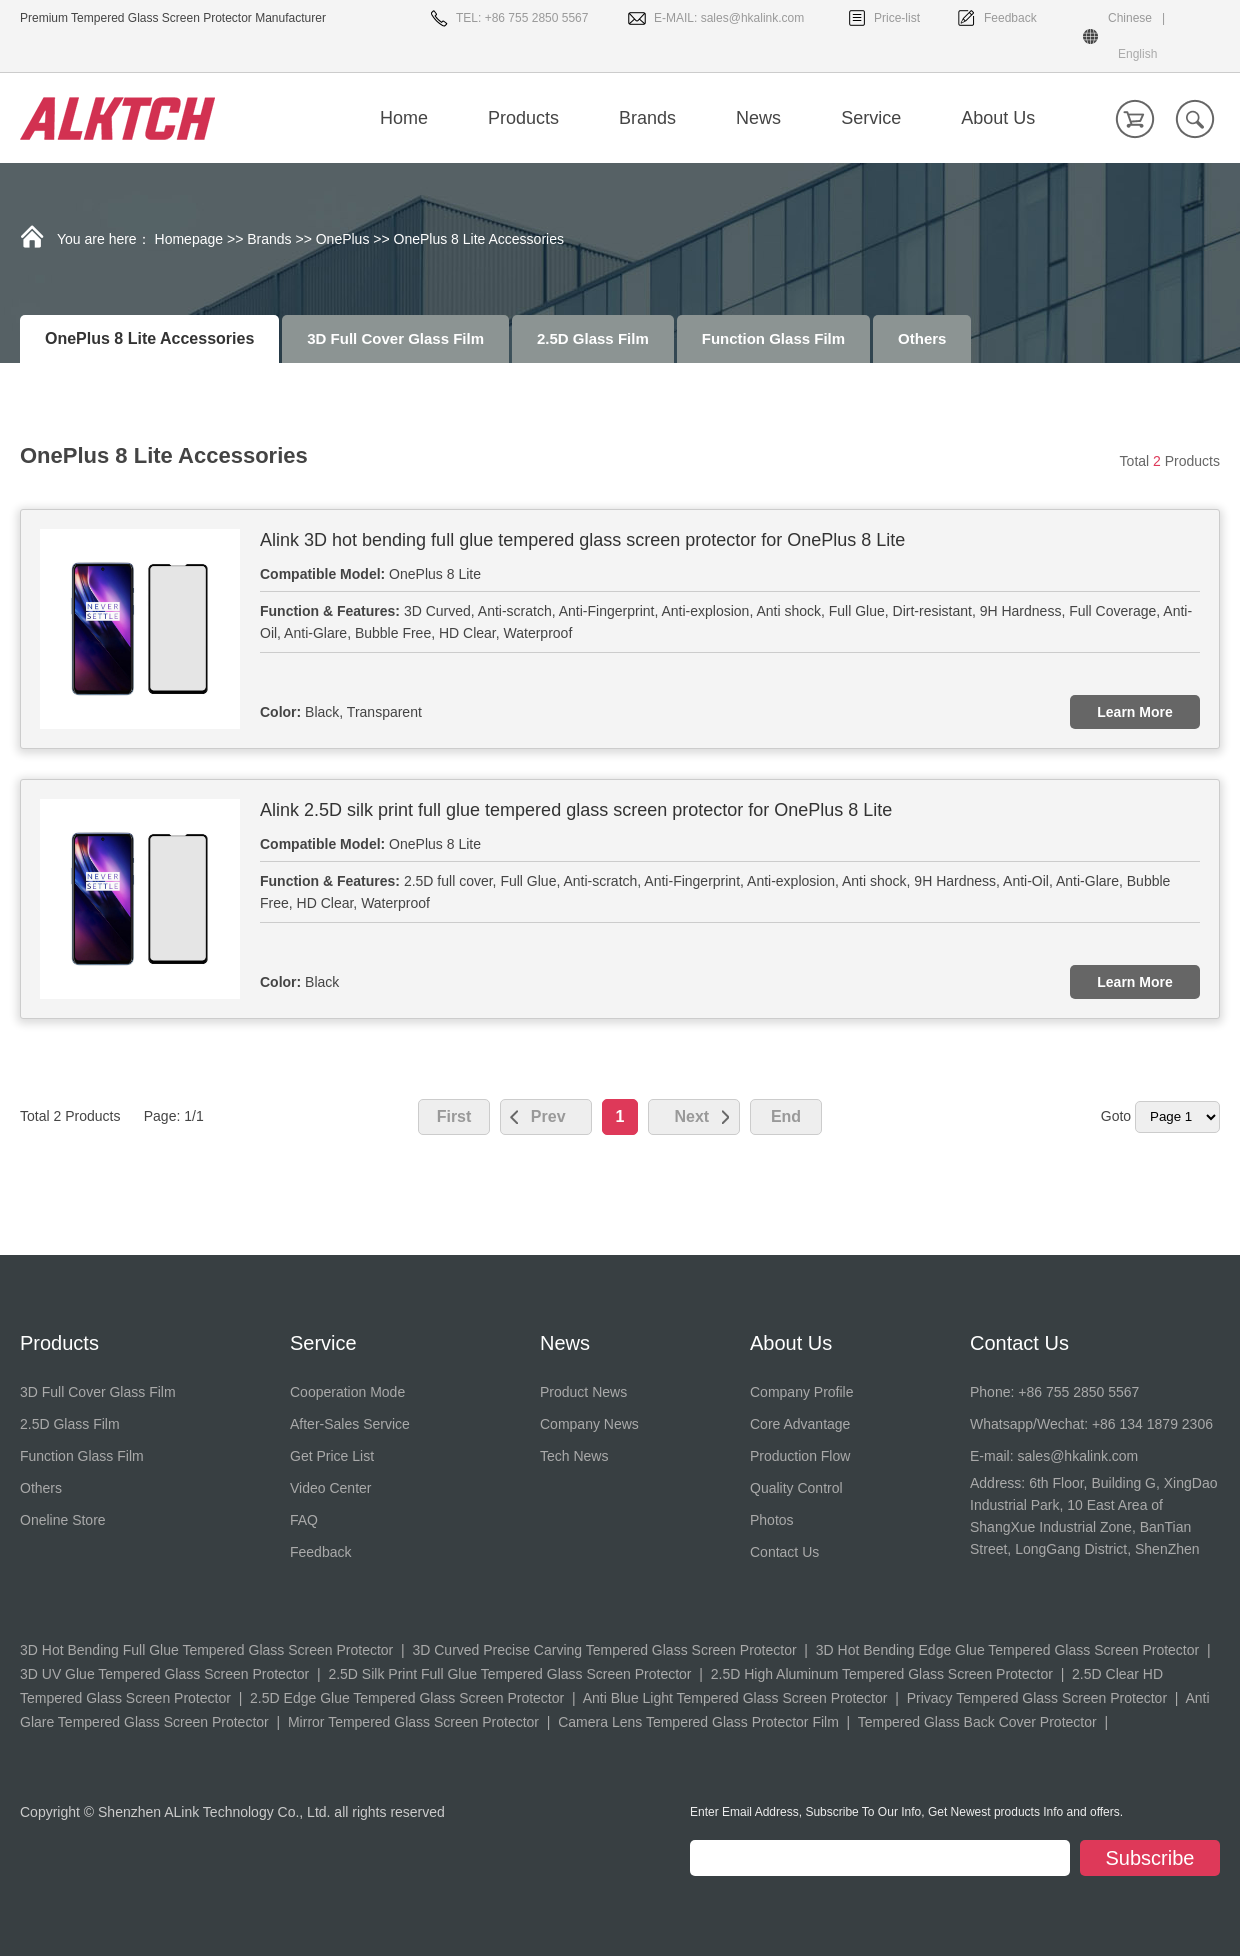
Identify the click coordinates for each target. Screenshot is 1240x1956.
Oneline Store (63, 1520)
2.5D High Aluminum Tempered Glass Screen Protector (882, 1674)
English (1137, 54)
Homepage (189, 239)
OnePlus (343, 239)
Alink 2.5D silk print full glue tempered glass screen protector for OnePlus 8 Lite (576, 810)
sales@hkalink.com (753, 18)
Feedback (1010, 18)
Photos (772, 1520)
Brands (269, 239)
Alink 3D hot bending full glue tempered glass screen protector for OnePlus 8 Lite (582, 540)
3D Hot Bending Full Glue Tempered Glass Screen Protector (206, 1650)
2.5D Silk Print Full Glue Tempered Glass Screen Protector (509, 1674)
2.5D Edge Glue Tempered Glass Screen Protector (407, 1698)
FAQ (304, 1520)
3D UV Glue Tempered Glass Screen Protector (164, 1674)
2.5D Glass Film (593, 338)
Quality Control (796, 1488)
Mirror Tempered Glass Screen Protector (413, 1722)
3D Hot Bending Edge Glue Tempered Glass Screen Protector (1007, 1650)
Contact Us (784, 1552)
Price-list (897, 18)
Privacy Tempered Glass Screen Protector (1037, 1698)
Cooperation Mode (347, 1392)
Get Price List (332, 1456)
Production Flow (800, 1456)
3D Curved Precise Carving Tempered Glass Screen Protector (604, 1650)
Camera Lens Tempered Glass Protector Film (698, 1722)
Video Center (330, 1488)
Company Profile (802, 1392)
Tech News (574, 1456)
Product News (583, 1392)
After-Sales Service (350, 1424)
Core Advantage (800, 1424)
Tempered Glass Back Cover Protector (977, 1722)
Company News (589, 1424)
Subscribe (1150, 1858)
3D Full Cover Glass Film (395, 338)
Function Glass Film (773, 338)
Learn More (1134, 712)
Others (922, 338)
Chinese (1130, 18)
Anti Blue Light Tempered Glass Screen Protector (735, 1698)
